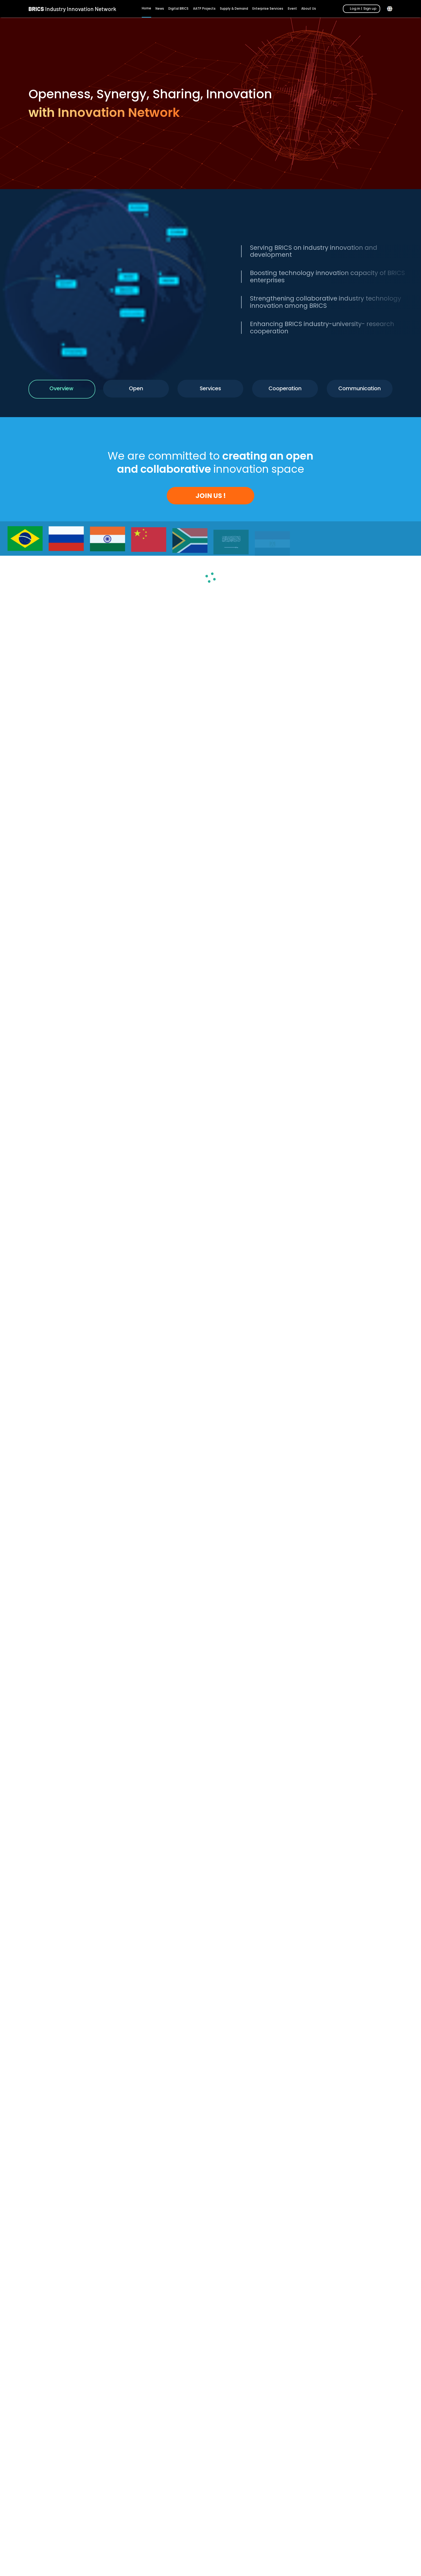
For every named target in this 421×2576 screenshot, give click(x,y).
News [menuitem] (159, 8)
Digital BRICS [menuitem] (178, 8)
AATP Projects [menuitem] (204, 8)
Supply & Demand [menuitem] (234, 8)
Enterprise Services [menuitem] (267, 8)
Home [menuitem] (146, 8)
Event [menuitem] (292, 8)
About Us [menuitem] (308, 8)
